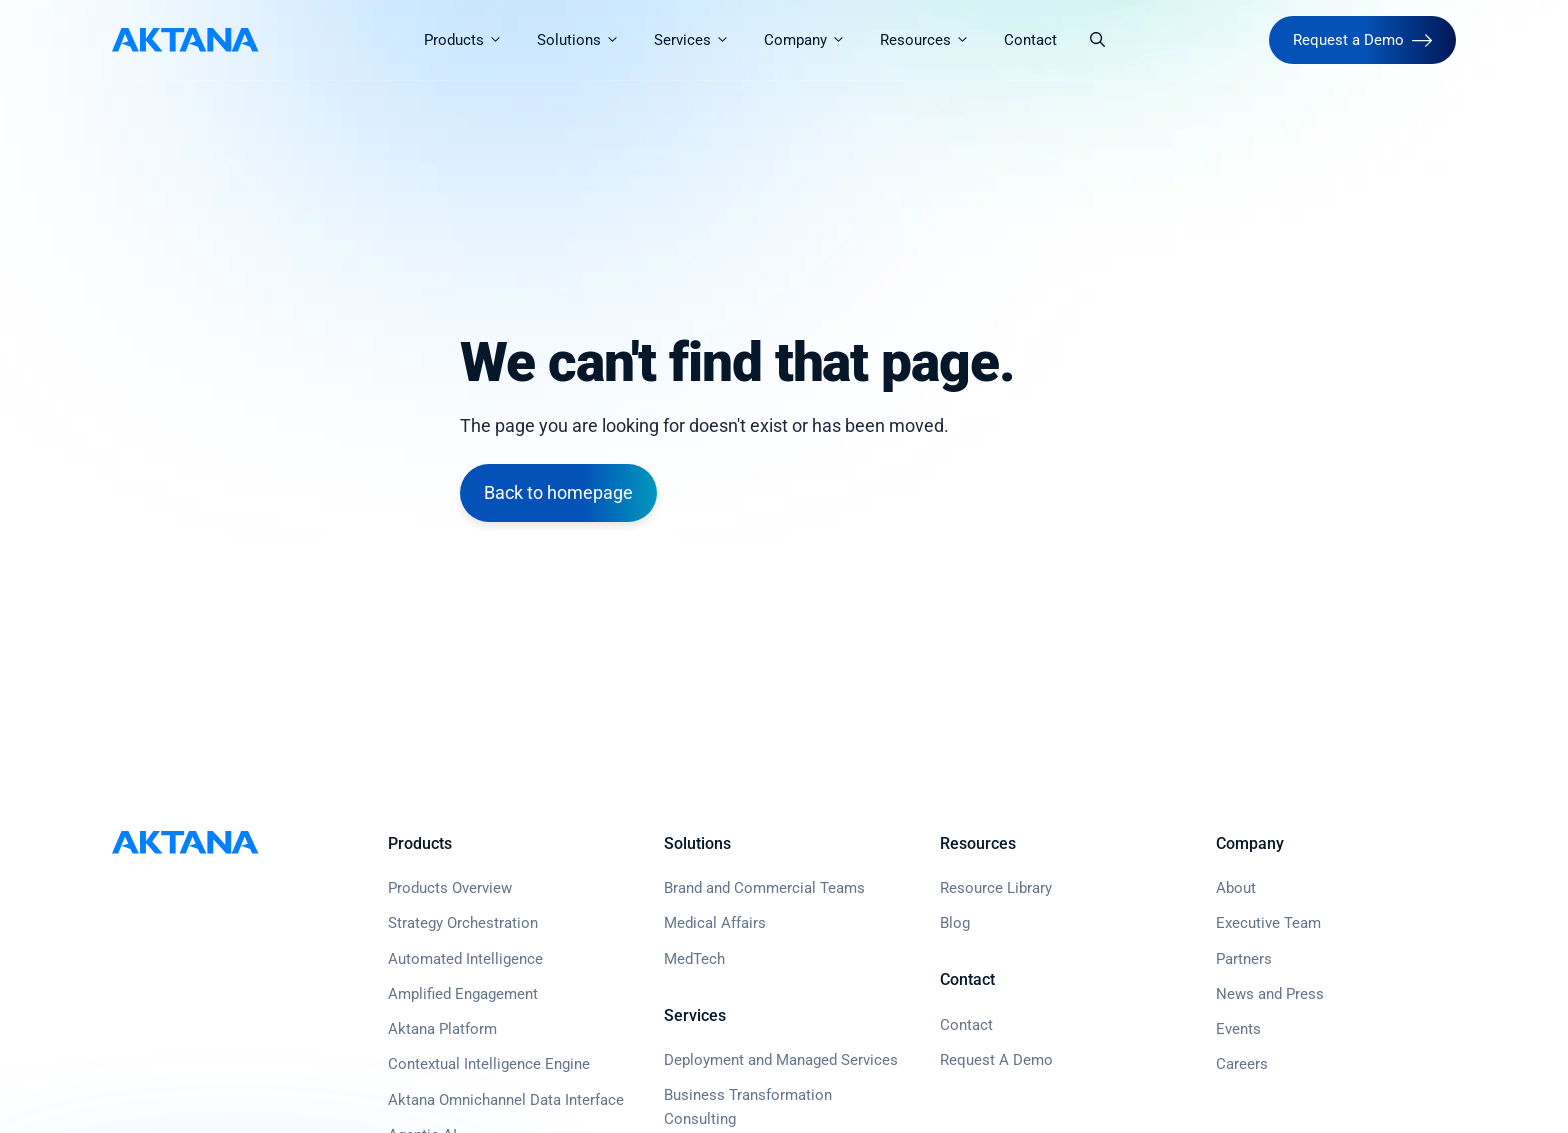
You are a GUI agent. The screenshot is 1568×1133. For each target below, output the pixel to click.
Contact (1030, 40)
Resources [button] (933, 40)
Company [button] (813, 40)
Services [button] (700, 40)
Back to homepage (558, 492)
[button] (1097, 40)
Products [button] (471, 40)
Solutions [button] (586, 40)
